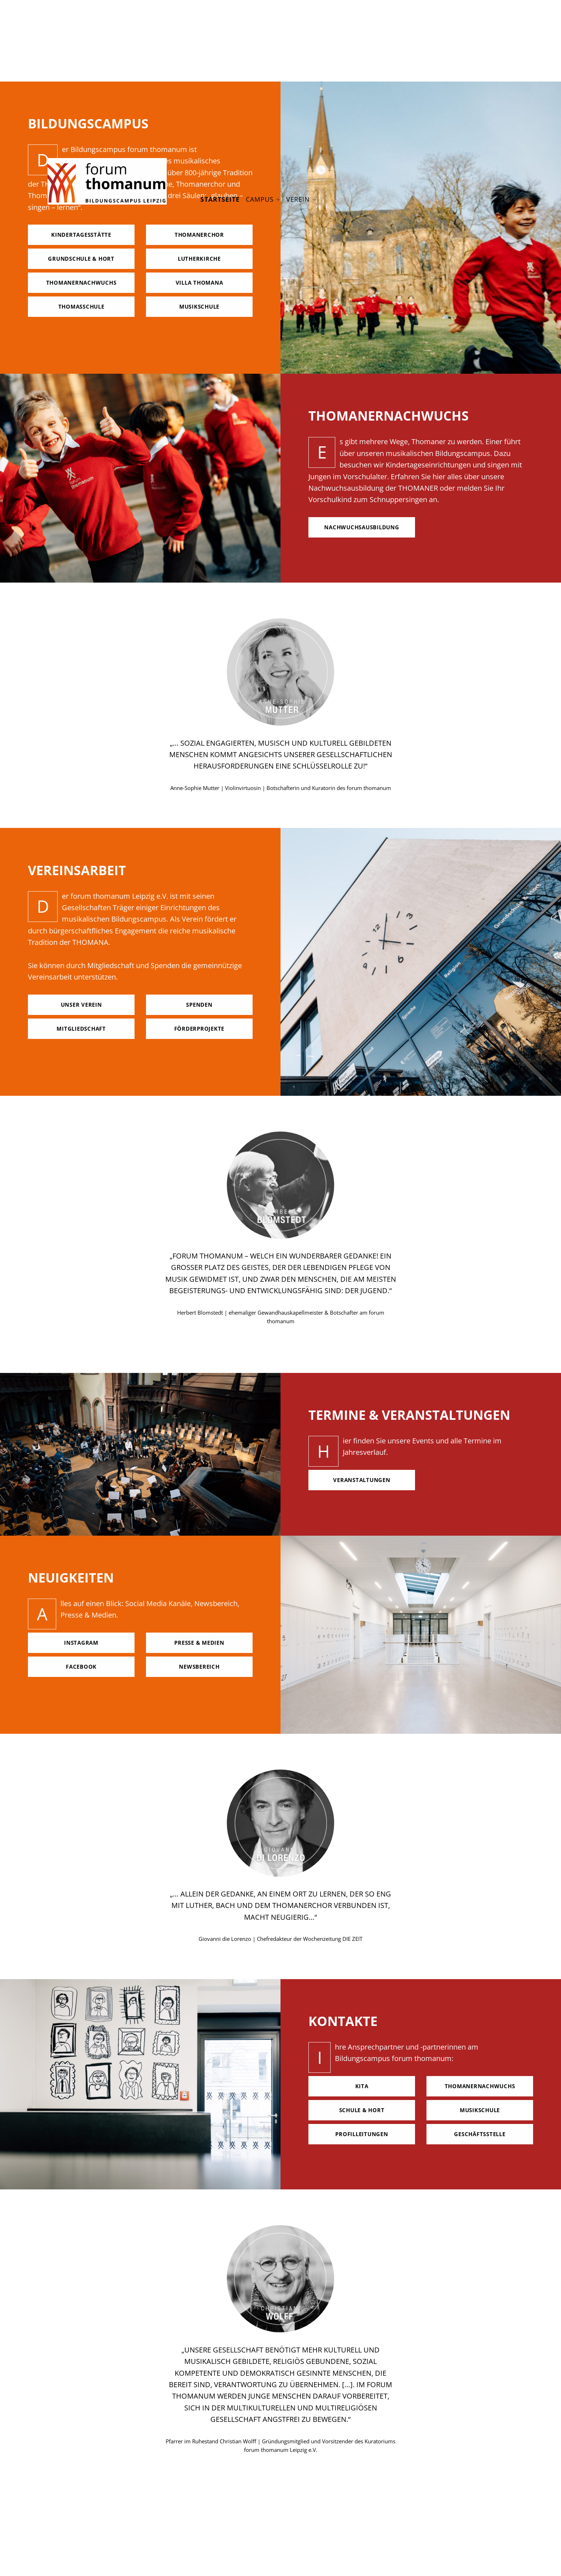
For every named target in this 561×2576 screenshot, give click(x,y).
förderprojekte (199, 1028)
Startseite (219, 199)
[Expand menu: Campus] (278, 199)
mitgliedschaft (81, 1028)
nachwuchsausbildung (361, 527)
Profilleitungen (361, 2134)
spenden (199, 1004)
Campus (259, 199)
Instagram (81, 1642)
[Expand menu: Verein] (314, 199)
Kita (362, 2086)
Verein (298, 199)
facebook (81, 1666)
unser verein (81, 1004)
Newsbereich (199, 1666)
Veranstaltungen (361, 1479)
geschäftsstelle (479, 2134)
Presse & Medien (199, 1642)
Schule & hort (362, 2110)
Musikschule (480, 2110)
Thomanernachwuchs (480, 2086)
